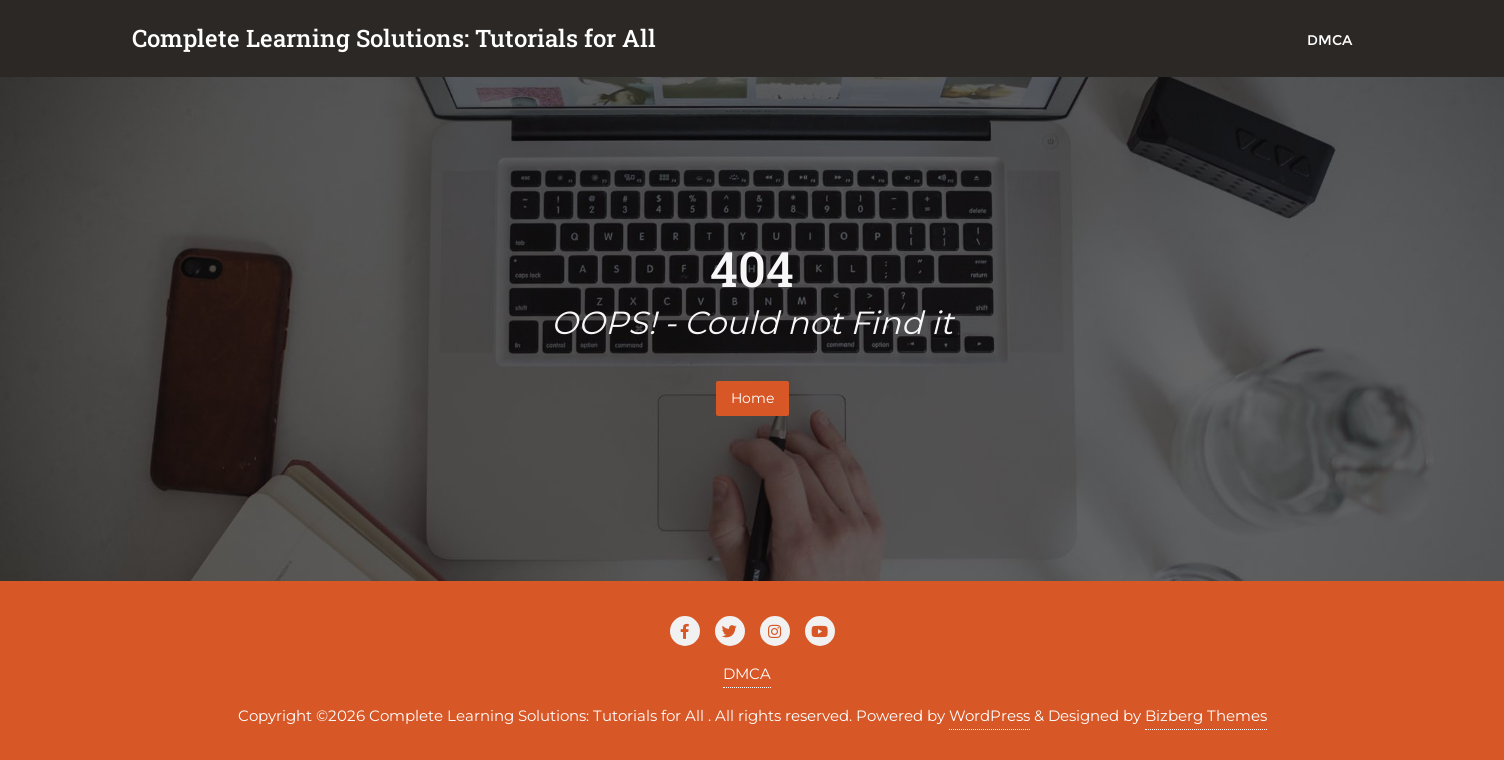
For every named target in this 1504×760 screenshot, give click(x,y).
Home (752, 398)
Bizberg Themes (1206, 715)
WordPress (989, 715)
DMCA (747, 673)
